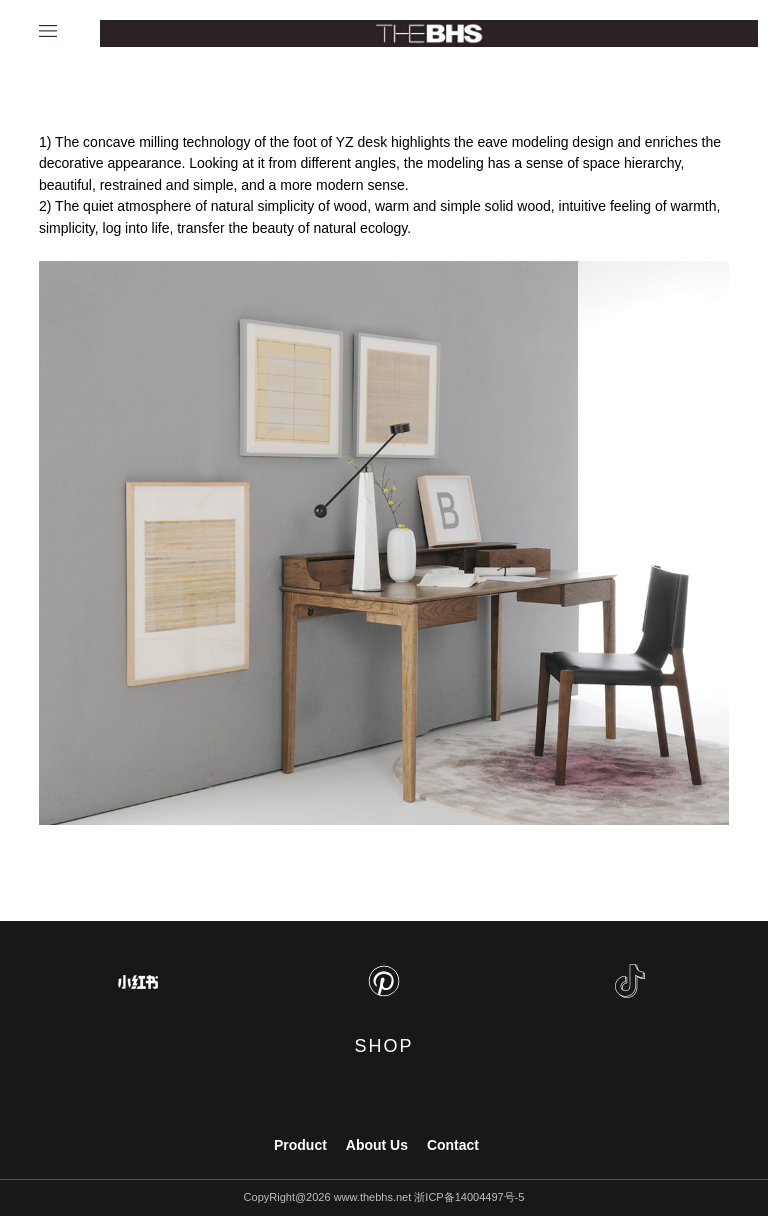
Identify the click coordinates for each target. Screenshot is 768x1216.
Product (300, 1145)
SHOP (383, 1046)
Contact (453, 1145)
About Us (377, 1145)
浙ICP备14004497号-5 (469, 1197)
